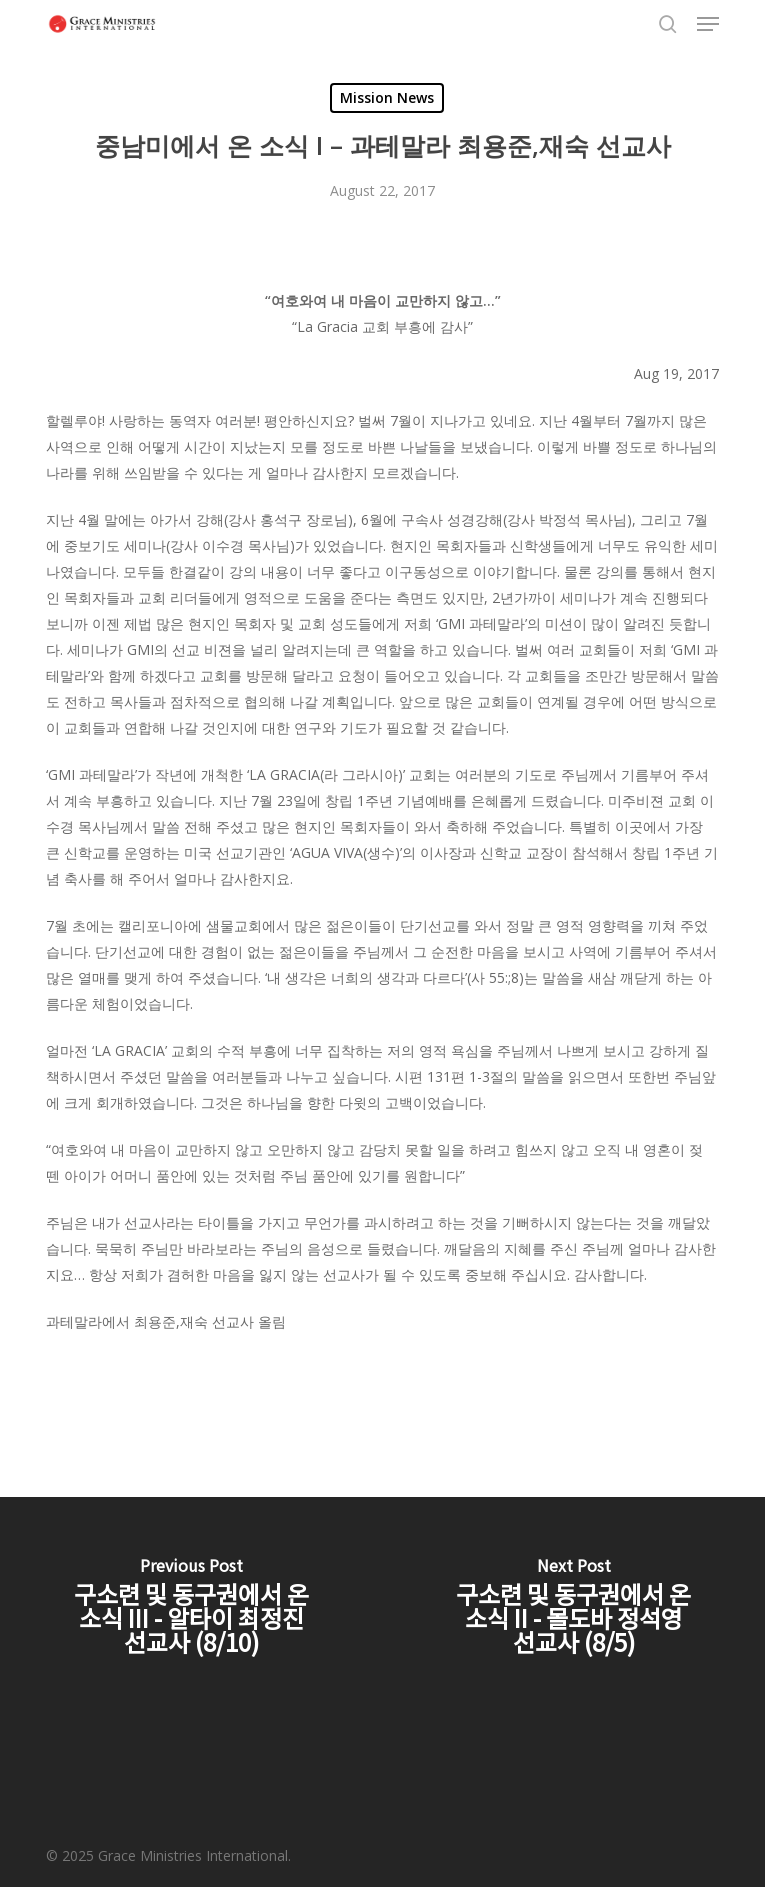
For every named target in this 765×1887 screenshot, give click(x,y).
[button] (708, 24)
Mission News (387, 97)
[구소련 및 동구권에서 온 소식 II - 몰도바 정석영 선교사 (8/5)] (574, 1609)
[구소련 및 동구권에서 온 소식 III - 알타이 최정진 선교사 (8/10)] (191, 1609)
